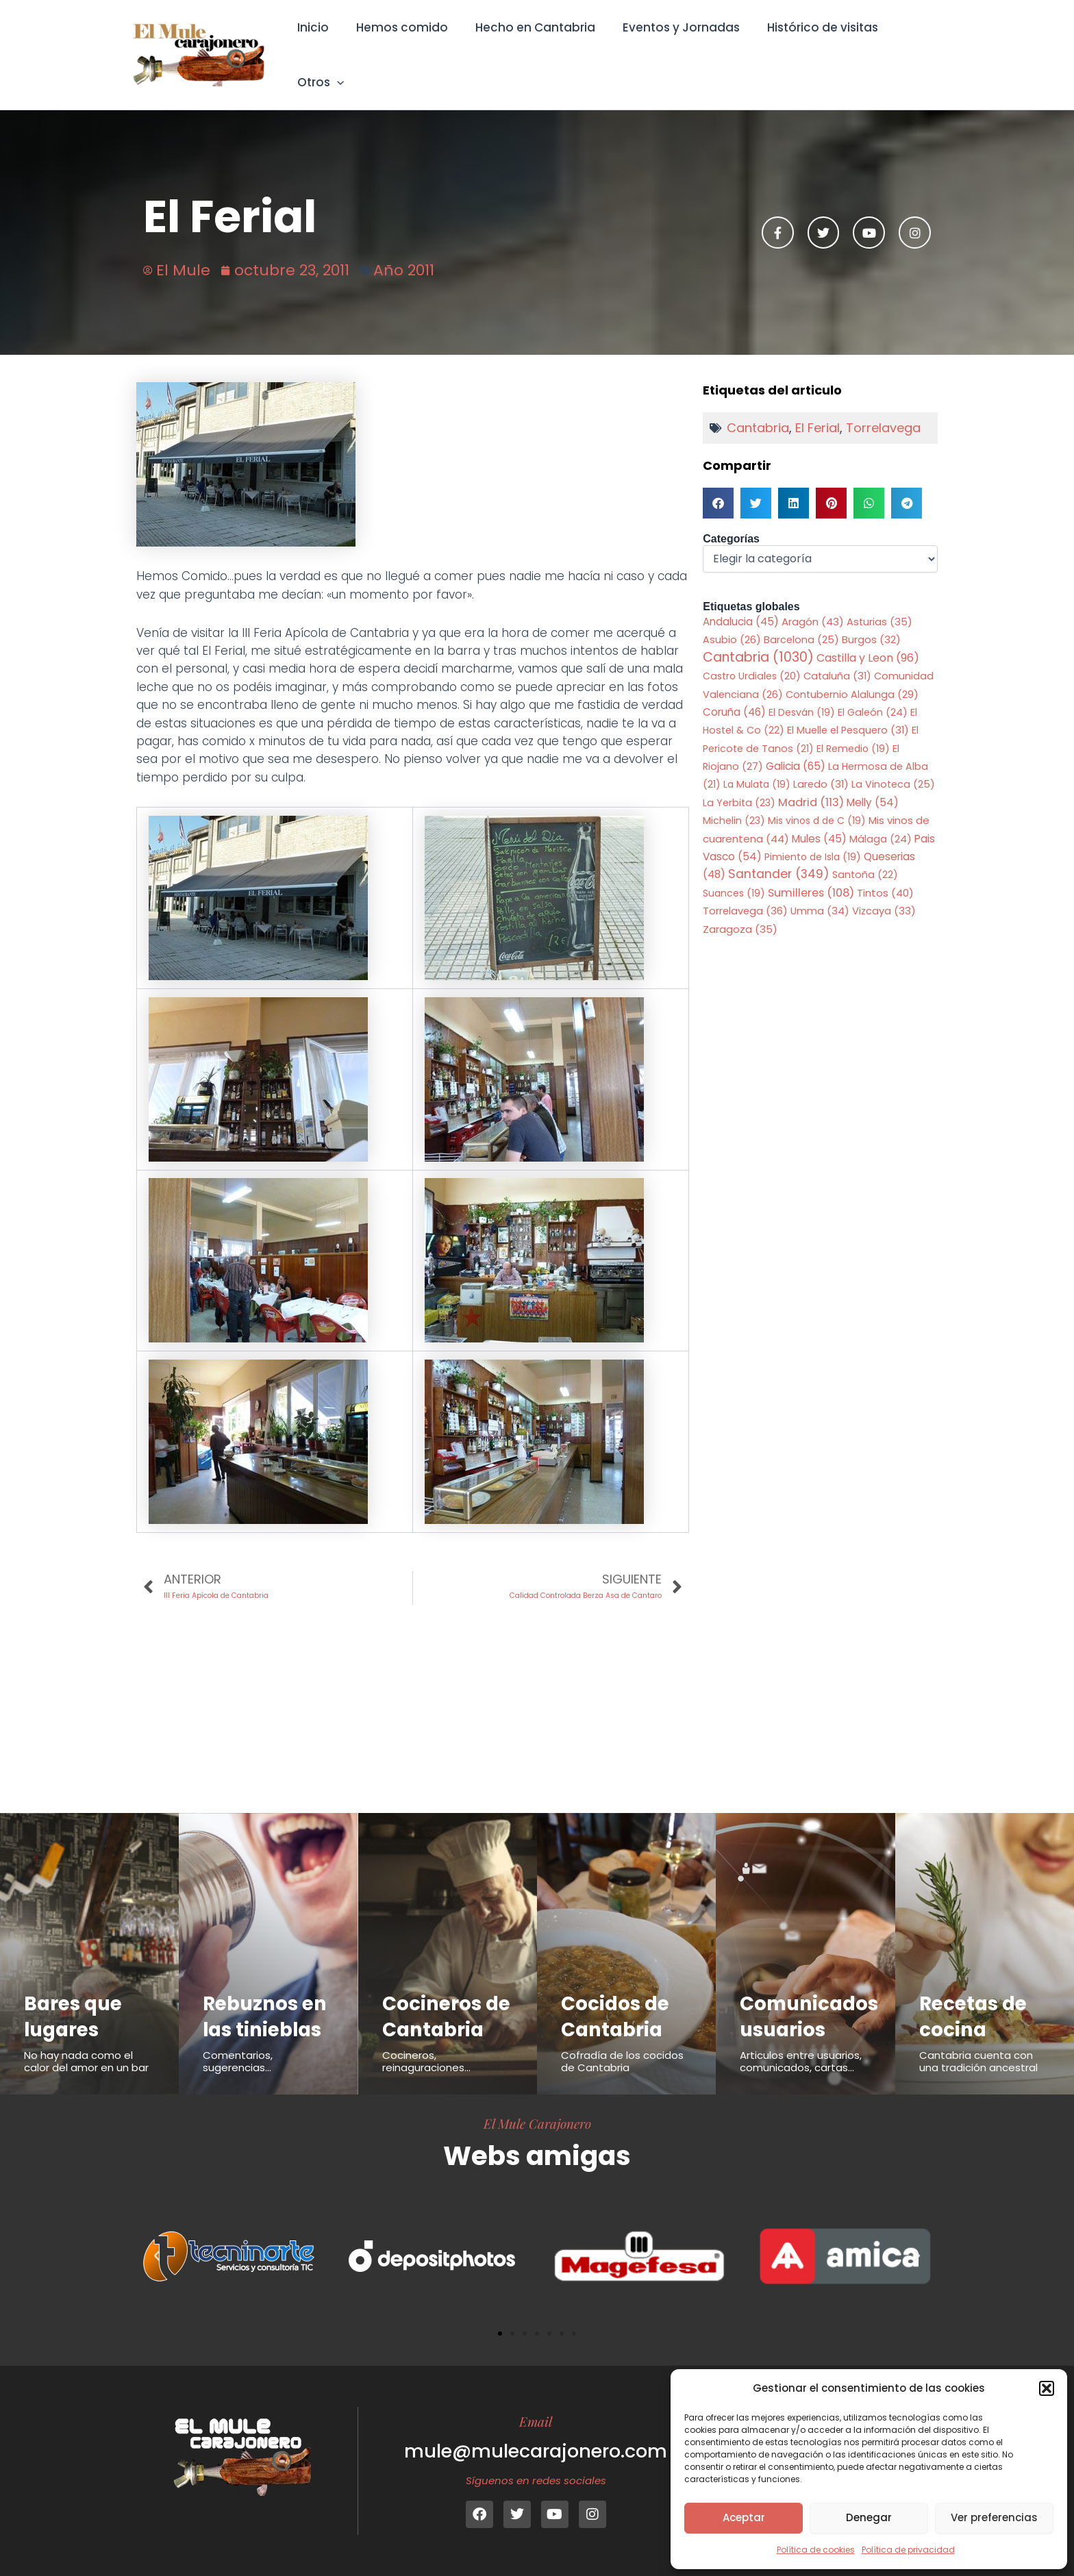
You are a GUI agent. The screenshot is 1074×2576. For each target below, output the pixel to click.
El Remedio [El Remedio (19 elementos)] (853, 730)
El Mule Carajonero (537, 2123)
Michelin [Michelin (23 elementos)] (734, 803)
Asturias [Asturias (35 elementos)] (879, 603)
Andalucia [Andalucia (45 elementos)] (741, 602)
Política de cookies (816, 2549)
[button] (1046, 2388)
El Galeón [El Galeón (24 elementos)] (873, 694)
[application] (929, 45)
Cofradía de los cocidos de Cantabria (622, 2036)
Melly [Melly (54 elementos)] (873, 784)
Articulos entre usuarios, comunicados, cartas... (801, 2036)
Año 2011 (403, 251)
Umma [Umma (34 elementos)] (819, 894)
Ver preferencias (994, 2517)
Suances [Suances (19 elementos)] (734, 875)
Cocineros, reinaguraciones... (426, 2061)
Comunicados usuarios (813, 1990)
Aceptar (744, 2517)
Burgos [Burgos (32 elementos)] (871, 621)
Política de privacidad (908, 2549)
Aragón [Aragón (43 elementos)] (813, 602)
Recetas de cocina (975, 1990)
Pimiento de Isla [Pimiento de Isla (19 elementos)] (812, 838)
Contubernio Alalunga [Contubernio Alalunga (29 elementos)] (852, 676)
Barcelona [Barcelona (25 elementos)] (801, 621)
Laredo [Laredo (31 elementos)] (821, 766)
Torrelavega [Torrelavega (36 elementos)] (745, 893)
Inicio (318, 45)
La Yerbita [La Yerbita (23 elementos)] (739, 784)
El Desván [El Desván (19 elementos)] (802, 694)
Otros (913, 45)
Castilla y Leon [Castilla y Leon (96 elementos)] (867, 639)
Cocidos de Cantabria (618, 1990)
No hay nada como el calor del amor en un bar (86, 2036)
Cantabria (758, 408)
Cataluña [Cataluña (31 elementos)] (837, 657)
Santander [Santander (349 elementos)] (778, 856)
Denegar (869, 2517)
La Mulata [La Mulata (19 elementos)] (756, 766)
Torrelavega (883, 408)
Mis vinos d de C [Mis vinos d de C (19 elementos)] (817, 803)
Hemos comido (403, 45)
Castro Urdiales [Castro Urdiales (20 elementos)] (752, 657)
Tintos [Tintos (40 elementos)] (885, 875)
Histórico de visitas (810, 45)
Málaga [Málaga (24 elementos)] (880, 820)
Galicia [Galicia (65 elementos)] (795, 747)
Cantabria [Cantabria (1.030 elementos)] (758, 638)
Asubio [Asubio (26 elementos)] (732, 621)
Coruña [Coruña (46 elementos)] (734, 693)
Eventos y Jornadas (673, 45)
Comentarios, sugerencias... (238, 2036)
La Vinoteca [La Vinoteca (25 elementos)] (893, 766)
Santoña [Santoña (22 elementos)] (865, 857)
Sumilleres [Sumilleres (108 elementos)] (811, 875)
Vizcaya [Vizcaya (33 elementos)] (884, 894)
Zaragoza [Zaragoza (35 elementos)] (740, 911)
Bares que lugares (75, 1990)
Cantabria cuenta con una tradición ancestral (978, 2036)
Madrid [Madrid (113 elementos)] (811, 784)
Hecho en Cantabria (532, 45)
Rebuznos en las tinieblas (268, 1990)
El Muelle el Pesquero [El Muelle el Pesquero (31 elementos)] (848, 712)
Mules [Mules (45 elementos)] (819, 820)
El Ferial (817, 408)
